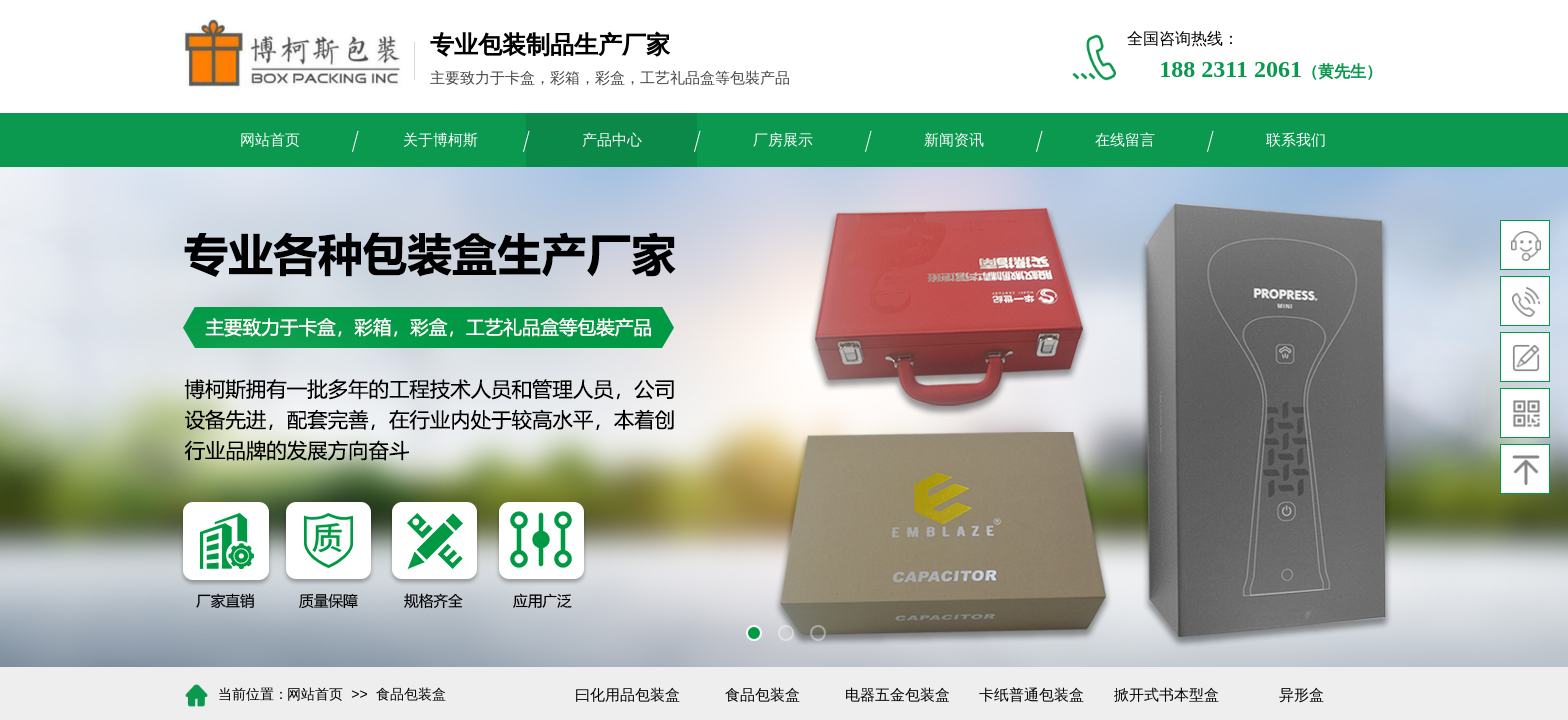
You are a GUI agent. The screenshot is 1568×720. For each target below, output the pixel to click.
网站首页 (270, 140)
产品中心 (612, 140)
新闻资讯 (954, 140)
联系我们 (1296, 140)
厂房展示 (783, 140)
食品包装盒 (411, 694)
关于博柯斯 (440, 140)
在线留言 (1125, 140)
